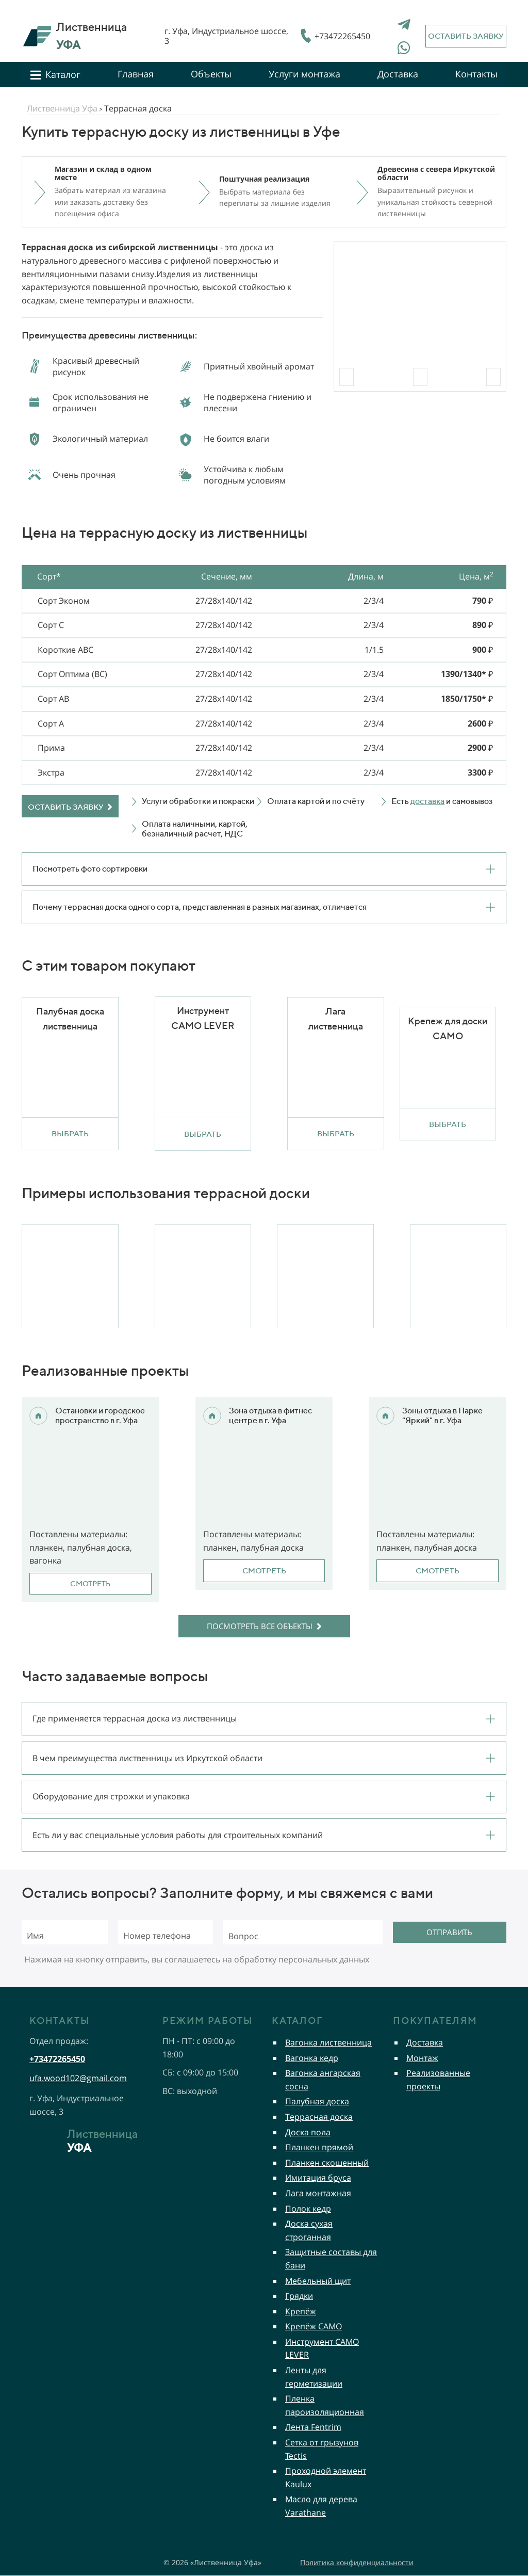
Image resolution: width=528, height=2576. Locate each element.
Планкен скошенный (327, 2162)
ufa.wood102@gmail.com (78, 2078)
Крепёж (300, 2311)
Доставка (424, 2042)
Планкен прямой (319, 2147)
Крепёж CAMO (313, 2326)
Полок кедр (308, 2208)
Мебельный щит (318, 2281)
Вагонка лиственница (328, 2042)
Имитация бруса (318, 2177)
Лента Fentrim (313, 2427)
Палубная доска (317, 2101)
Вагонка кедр (311, 2058)
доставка (427, 801)
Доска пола (308, 2132)
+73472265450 (342, 36)
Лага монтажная (318, 2193)
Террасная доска (319, 2116)
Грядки (299, 2295)
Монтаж (422, 2058)
